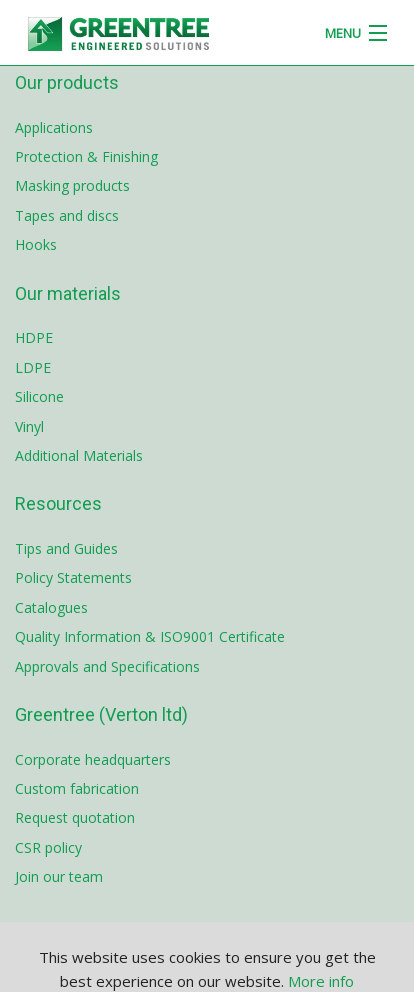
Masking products (72, 185)
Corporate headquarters (93, 759)
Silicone (39, 396)
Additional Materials (79, 455)
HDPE (34, 337)
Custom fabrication (77, 788)
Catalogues (51, 607)
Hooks (36, 244)
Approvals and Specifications (107, 666)
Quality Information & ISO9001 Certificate (150, 636)
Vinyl (29, 426)
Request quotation (75, 817)
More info (321, 981)
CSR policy (48, 847)
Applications (54, 127)
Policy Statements (73, 577)
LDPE (33, 367)
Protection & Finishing (86, 156)
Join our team (59, 876)
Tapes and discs (67, 215)
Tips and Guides (66, 548)
